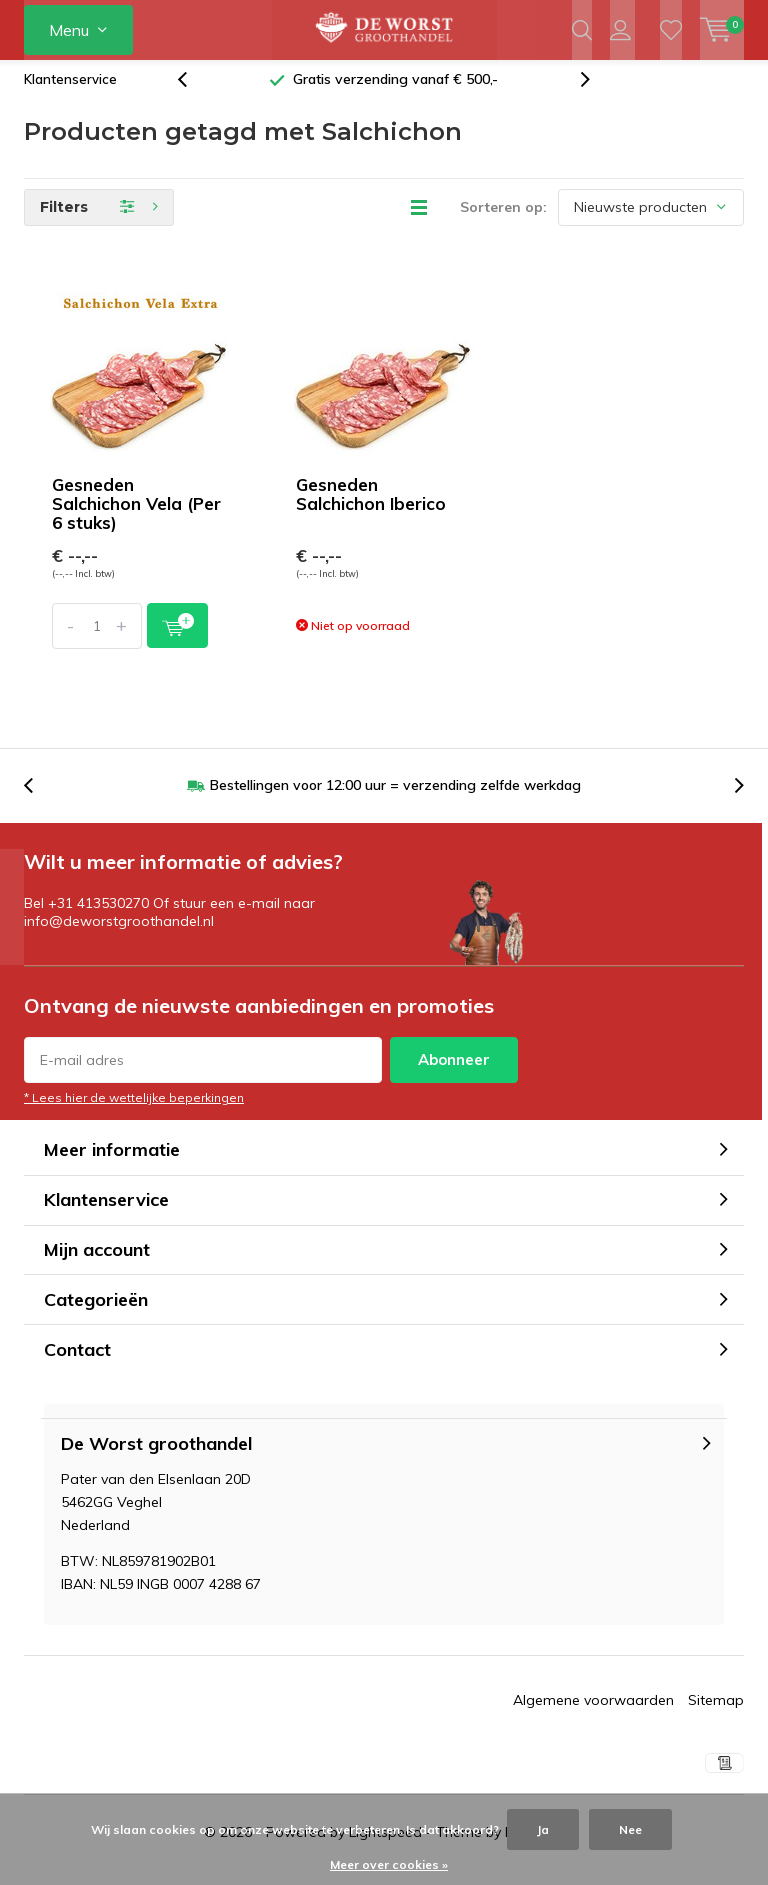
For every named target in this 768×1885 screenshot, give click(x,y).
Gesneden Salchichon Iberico (371, 509)
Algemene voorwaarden (593, 1715)
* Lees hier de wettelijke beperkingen (134, 1112)
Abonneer (454, 1074)
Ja (543, 1829)
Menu (69, 30)
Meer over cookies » (389, 1864)
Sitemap (716, 1715)
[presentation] (193, 94)
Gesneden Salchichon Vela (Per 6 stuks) (136, 518)
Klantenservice (70, 94)
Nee (630, 1829)
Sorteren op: (503, 222)
